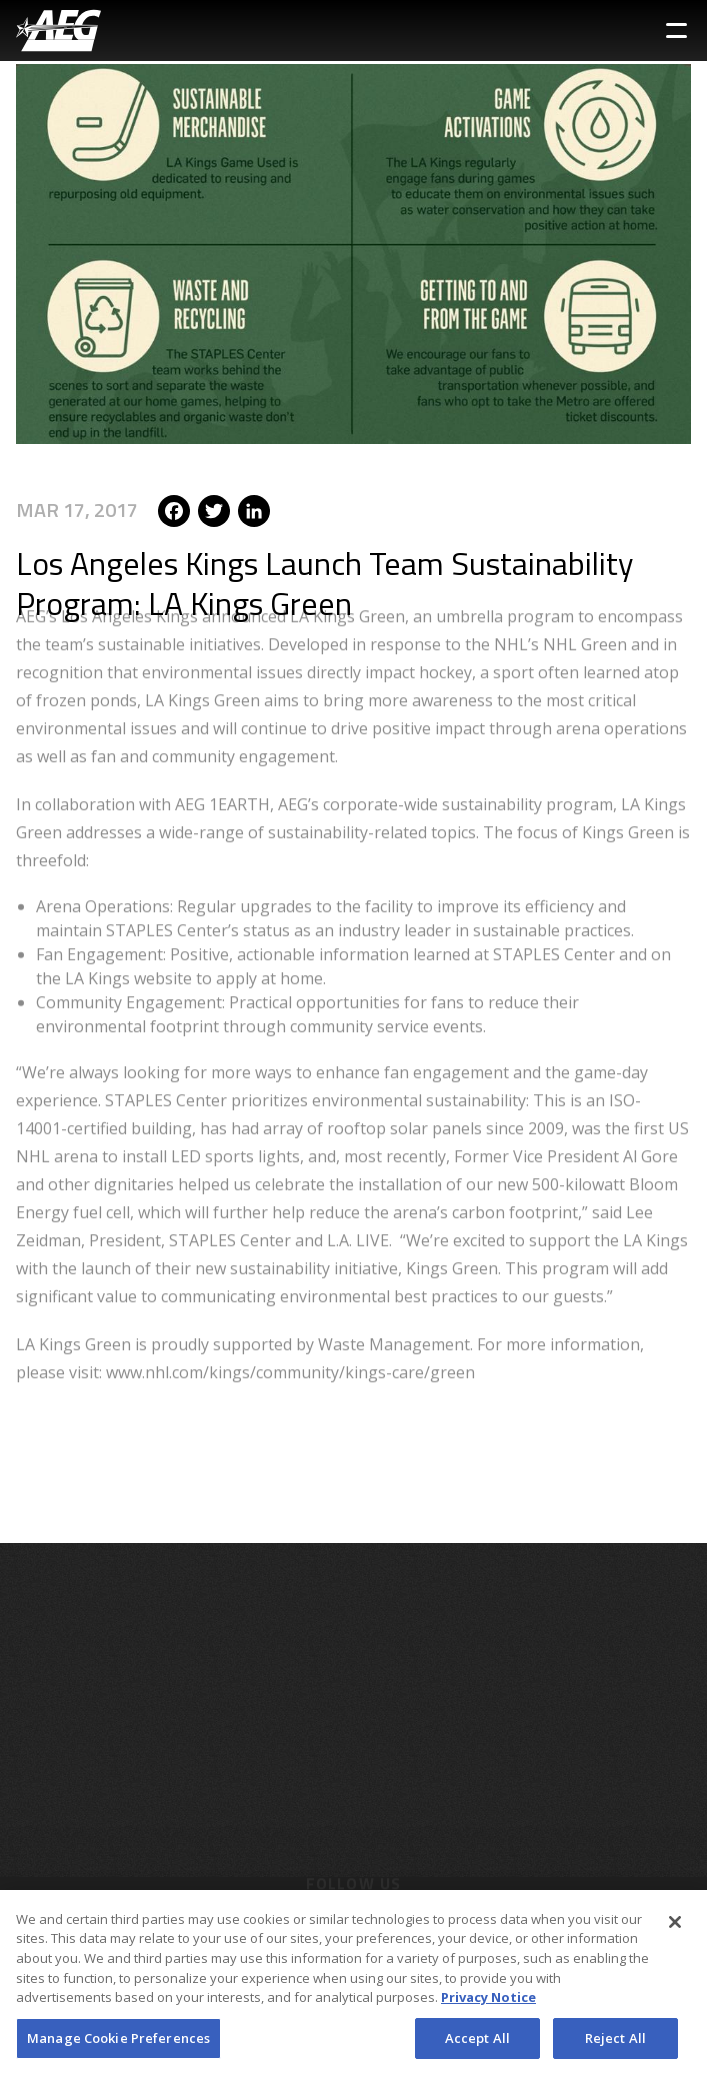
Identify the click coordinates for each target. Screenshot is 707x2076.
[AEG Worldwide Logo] (58, 30)
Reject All (615, 2044)
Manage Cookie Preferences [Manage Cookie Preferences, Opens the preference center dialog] (118, 2044)
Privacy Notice (488, 2003)
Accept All (477, 2044)
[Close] (675, 1928)
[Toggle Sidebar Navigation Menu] (676, 30)
